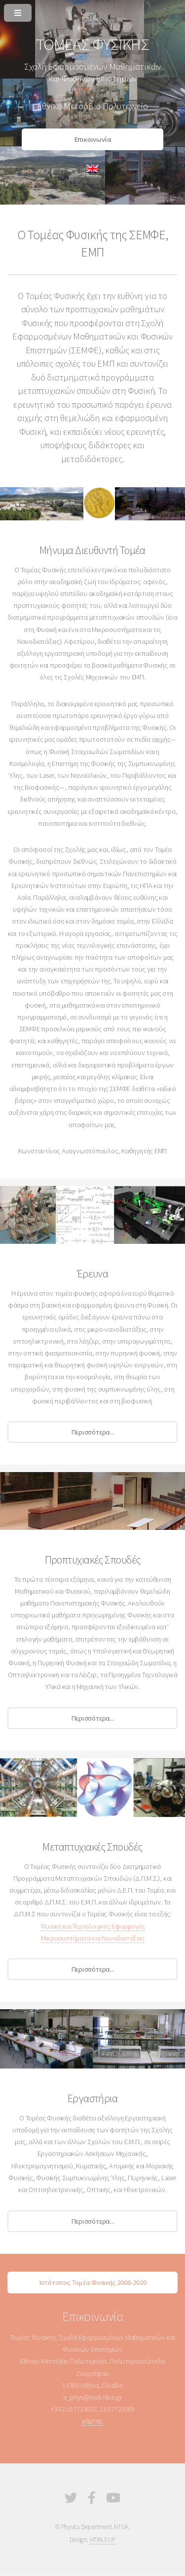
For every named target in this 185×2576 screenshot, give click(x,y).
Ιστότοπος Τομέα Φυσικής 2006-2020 (93, 2282)
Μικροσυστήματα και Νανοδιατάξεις (93, 1938)
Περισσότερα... (92, 1432)
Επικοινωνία (92, 139)
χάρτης (92, 2420)
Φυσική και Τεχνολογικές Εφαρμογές (92, 1926)
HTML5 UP (102, 2539)
